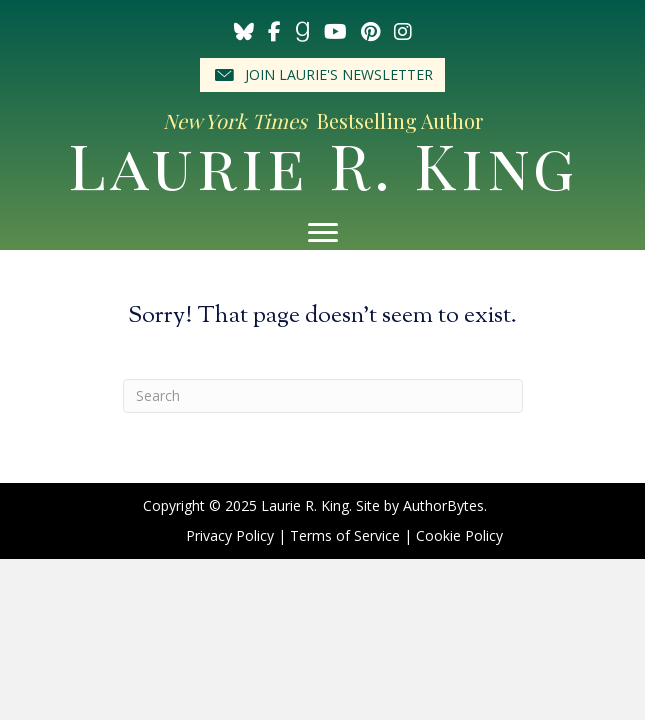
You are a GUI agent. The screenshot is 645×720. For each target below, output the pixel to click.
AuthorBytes (443, 505)
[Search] (323, 396)
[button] (322, 75)
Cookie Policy (459, 535)
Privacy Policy (230, 535)
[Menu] (323, 233)
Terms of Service (345, 535)
